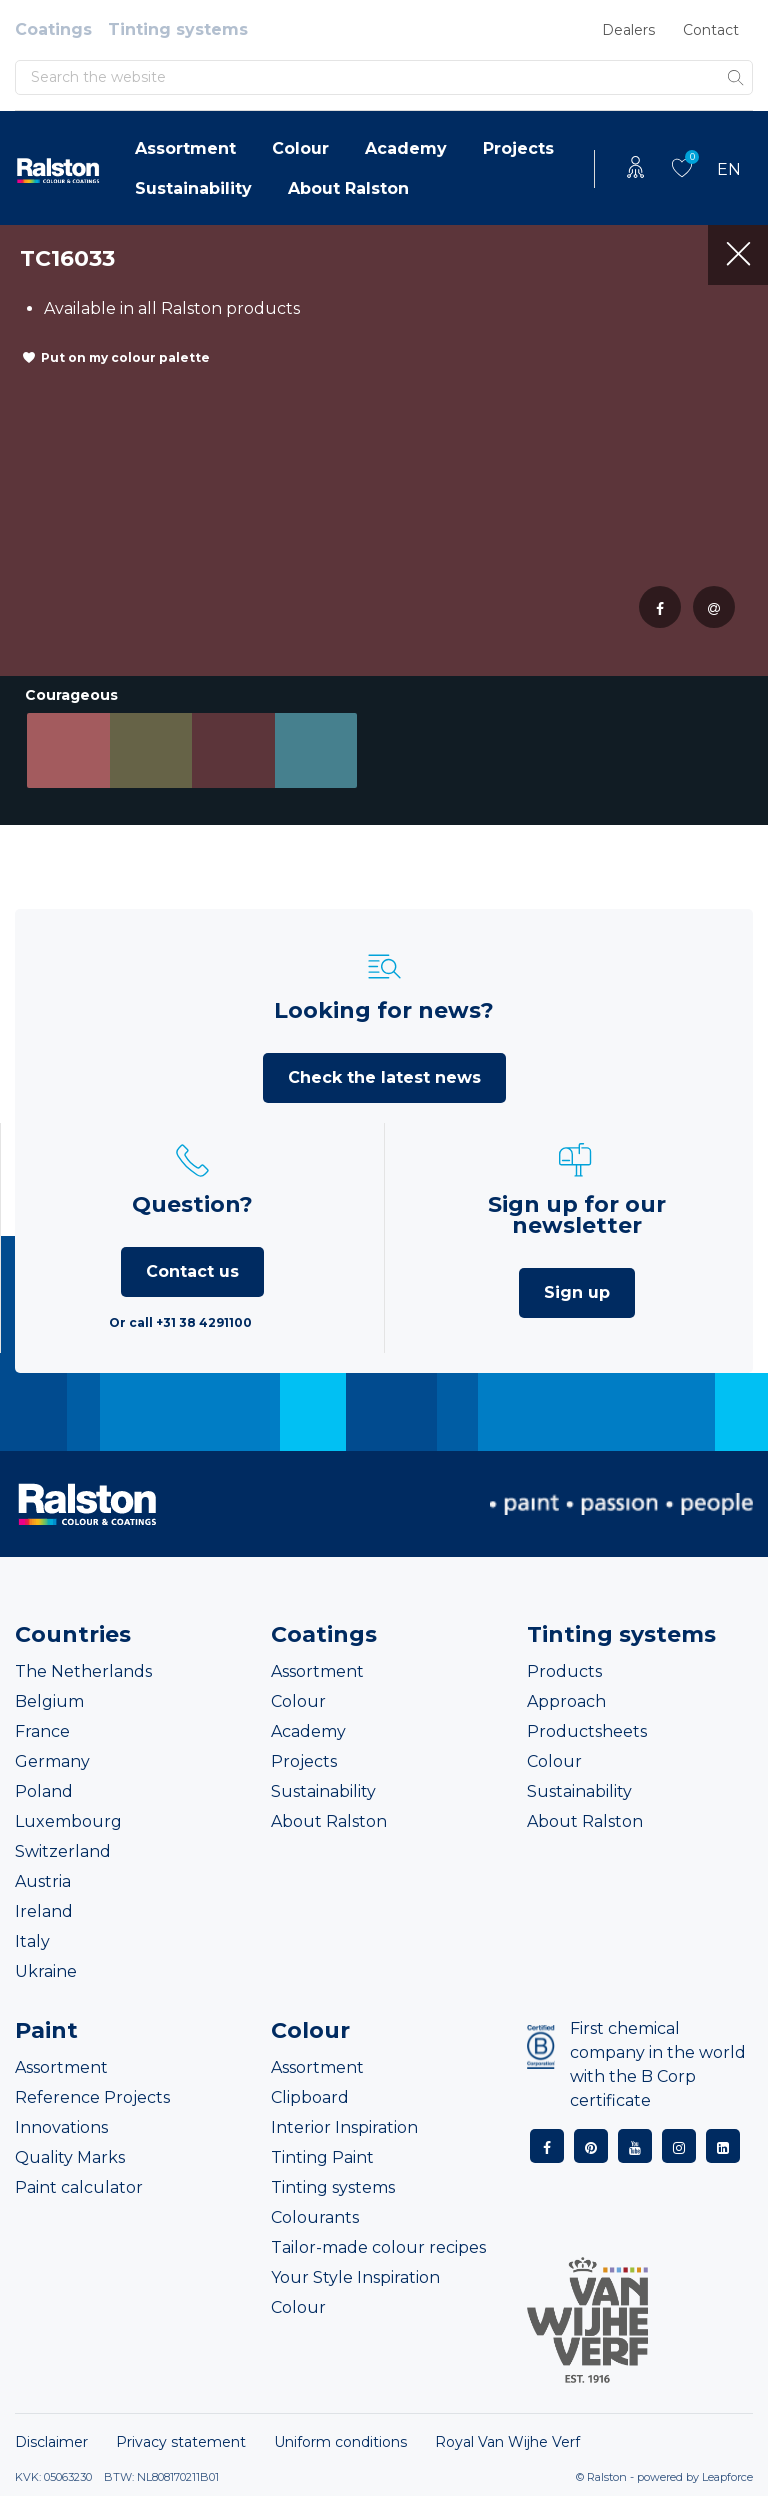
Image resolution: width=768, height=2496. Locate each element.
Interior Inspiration (344, 2127)
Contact (711, 30)
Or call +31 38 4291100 (180, 1322)
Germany (52, 1761)
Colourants (315, 2217)
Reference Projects (92, 2097)
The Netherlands (83, 1671)
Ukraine (46, 1971)
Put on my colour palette (125, 357)
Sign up (577, 1292)
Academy (406, 148)
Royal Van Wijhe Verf (507, 2442)
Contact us (192, 1271)
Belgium (49, 1701)
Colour (300, 148)
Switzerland (63, 1851)
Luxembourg (68, 1821)
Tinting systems (178, 29)
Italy (32, 1941)
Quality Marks (70, 2157)
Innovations (61, 2127)
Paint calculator (79, 2187)
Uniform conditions (340, 2442)
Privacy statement (181, 2442)
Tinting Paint (322, 2157)
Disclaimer (51, 2442)
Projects (518, 148)
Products (564, 1671)
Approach (566, 1701)
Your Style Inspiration (355, 2277)
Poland (44, 1791)
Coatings (53, 29)
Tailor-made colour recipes (378, 2247)
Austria (43, 1881)
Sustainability (193, 188)
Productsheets (587, 1731)
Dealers (628, 30)
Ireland (44, 1911)
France (42, 1731)
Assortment (185, 148)
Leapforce (727, 2477)
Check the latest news (384, 1077)
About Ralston (348, 188)
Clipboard (310, 2097)
